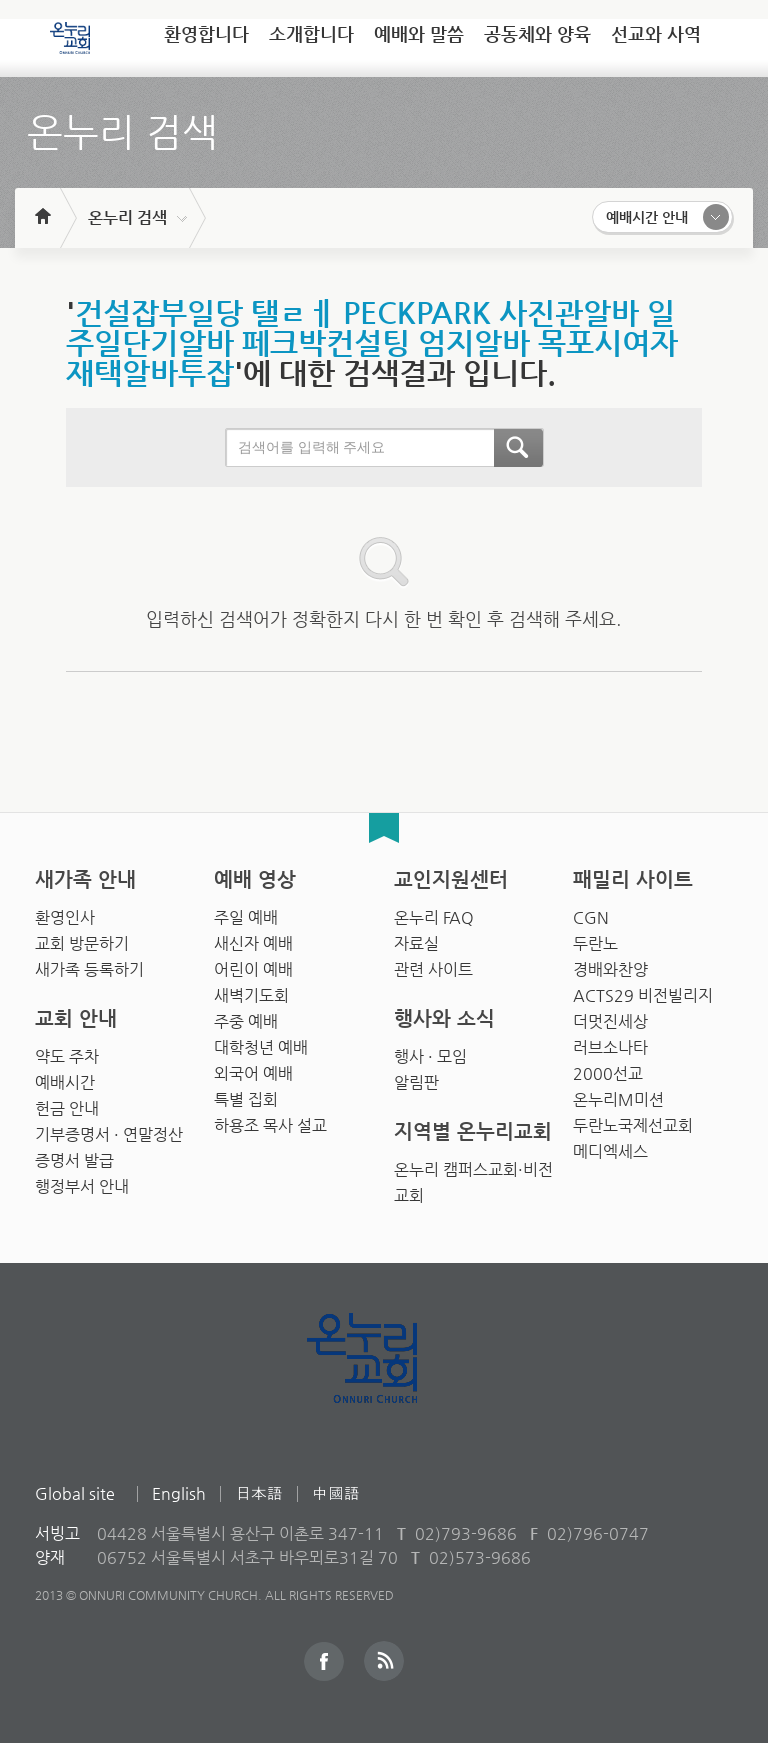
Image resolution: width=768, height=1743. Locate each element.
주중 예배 (246, 1021)
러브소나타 (610, 1047)
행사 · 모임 (430, 1056)
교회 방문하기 (82, 943)
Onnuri (384, 1379)
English (179, 1493)
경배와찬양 (610, 969)
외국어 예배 (253, 1073)
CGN (591, 917)
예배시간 (65, 1082)
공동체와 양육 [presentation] (537, 33)
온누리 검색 (127, 217)
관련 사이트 (433, 969)
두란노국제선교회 (633, 1125)
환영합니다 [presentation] (206, 33)
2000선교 (608, 1073)
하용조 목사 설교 (270, 1125)
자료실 (416, 943)
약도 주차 (67, 1056)
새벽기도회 (251, 995)
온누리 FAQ (434, 917)
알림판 (416, 1082)
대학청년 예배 (261, 1047)
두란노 (595, 943)
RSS (384, 1661)
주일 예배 (246, 917)
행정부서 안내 (82, 1186)
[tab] (206, 41)
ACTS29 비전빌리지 (643, 995)
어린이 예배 (253, 969)
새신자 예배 (253, 943)
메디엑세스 (610, 1151)
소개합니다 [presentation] (311, 33)
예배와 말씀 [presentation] (419, 33)
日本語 (259, 1493)
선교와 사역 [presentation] (656, 33)
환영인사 (65, 917)
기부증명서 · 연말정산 (109, 1134)
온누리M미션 (618, 1099)
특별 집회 (246, 1099)
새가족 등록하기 (89, 969)
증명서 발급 (74, 1160)
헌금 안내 (67, 1108)
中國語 (336, 1493)
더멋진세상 (610, 1021)
